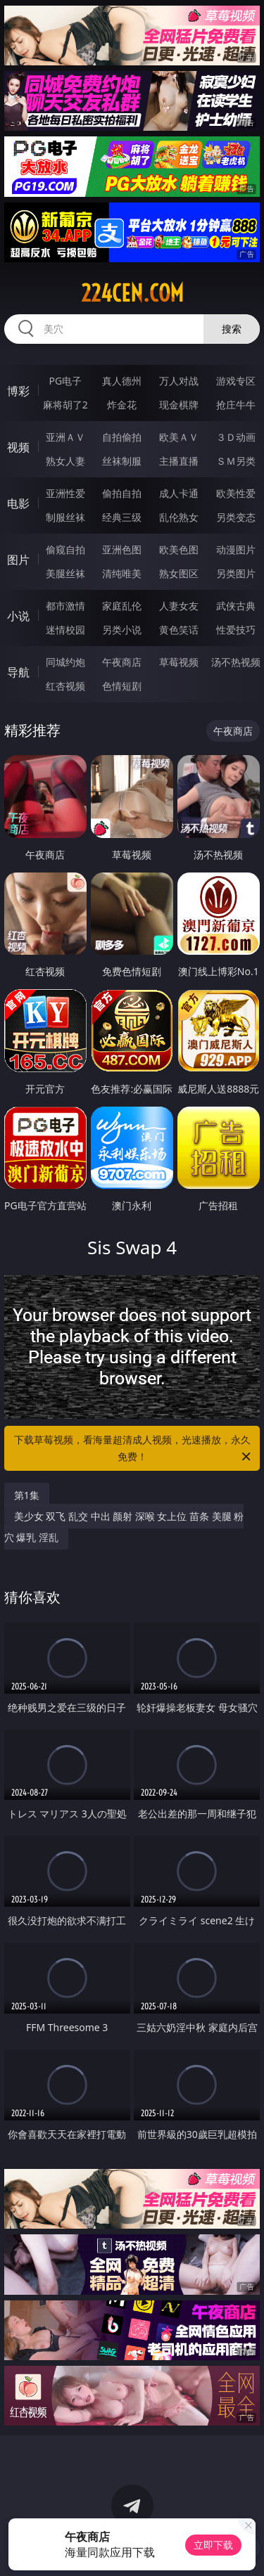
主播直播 (179, 461)
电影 (18, 503)
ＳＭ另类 (236, 461)
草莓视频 (179, 662)
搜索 (231, 328)
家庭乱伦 (122, 605)
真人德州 (122, 380)
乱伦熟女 (179, 517)
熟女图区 (179, 573)
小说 (18, 616)
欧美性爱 (236, 493)
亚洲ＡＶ (65, 437)
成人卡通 (179, 493)
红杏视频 (65, 686)
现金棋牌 (179, 404)
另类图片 (236, 573)
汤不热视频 (235, 662)
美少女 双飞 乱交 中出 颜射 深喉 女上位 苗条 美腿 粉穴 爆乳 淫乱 (124, 1526)
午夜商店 (122, 662)
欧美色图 (179, 549)
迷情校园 (65, 629)
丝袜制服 (122, 461)
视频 (18, 447)
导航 (18, 672)
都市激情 (65, 605)
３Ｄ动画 (236, 437)
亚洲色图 (122, 549)
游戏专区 (236, 380)
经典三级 (122, 517)
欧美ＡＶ (179, 437)
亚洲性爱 (65, 493)
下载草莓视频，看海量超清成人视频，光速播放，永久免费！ (133, 1449)
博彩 (18, 391)
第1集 (26, 1495)
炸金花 (122, 404)
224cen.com (132, 293)
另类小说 (122, 629)
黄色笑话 (179, 629)
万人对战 (179, 380)
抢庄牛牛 (236, 404)
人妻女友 (179, 605)
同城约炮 (65, 662)
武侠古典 (236, 605)
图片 (18, 559)
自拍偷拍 (122, 437)
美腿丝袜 (65, 573)
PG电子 (65, 380)
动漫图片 (236, 549)
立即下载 (213, 2544)
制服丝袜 (65, 517)
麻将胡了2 (65, 404)
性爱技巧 (236, 629)
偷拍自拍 (122, 493)
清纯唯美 (122, 573)
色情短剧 (122, 686)
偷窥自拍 (65, 549)
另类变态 (236, 517)
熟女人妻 (65, 461)
